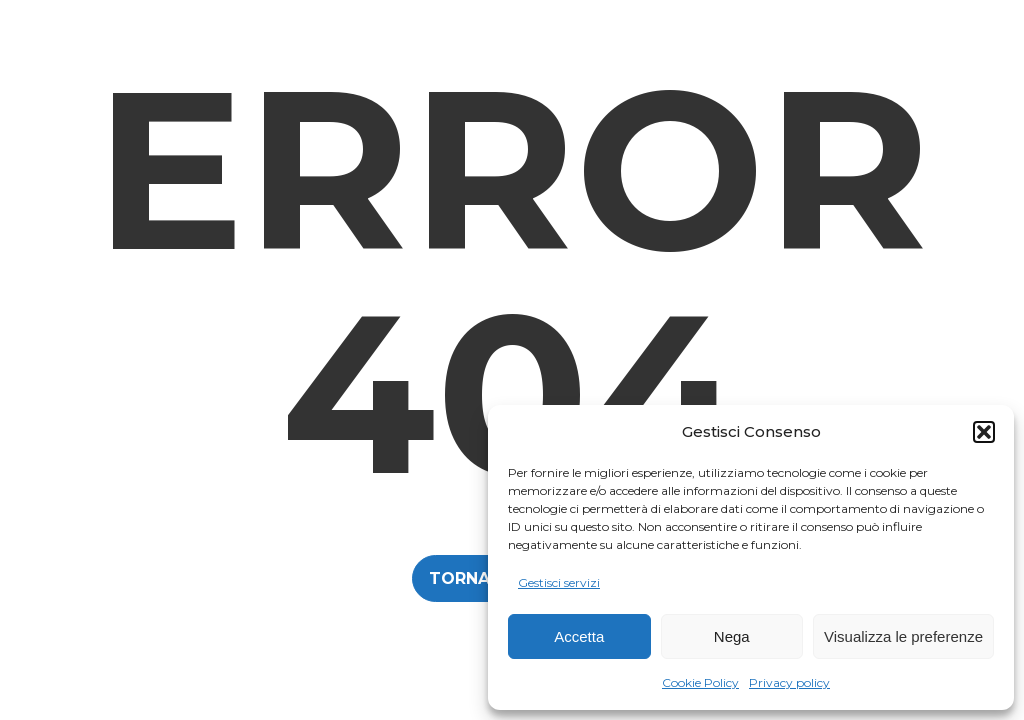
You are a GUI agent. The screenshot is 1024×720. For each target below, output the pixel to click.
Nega (732, 636)
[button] (984, 432)
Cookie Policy (700, 682)
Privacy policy (789, 682)
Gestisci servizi (559, 582)
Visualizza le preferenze (903, 636)
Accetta (579, 636)
